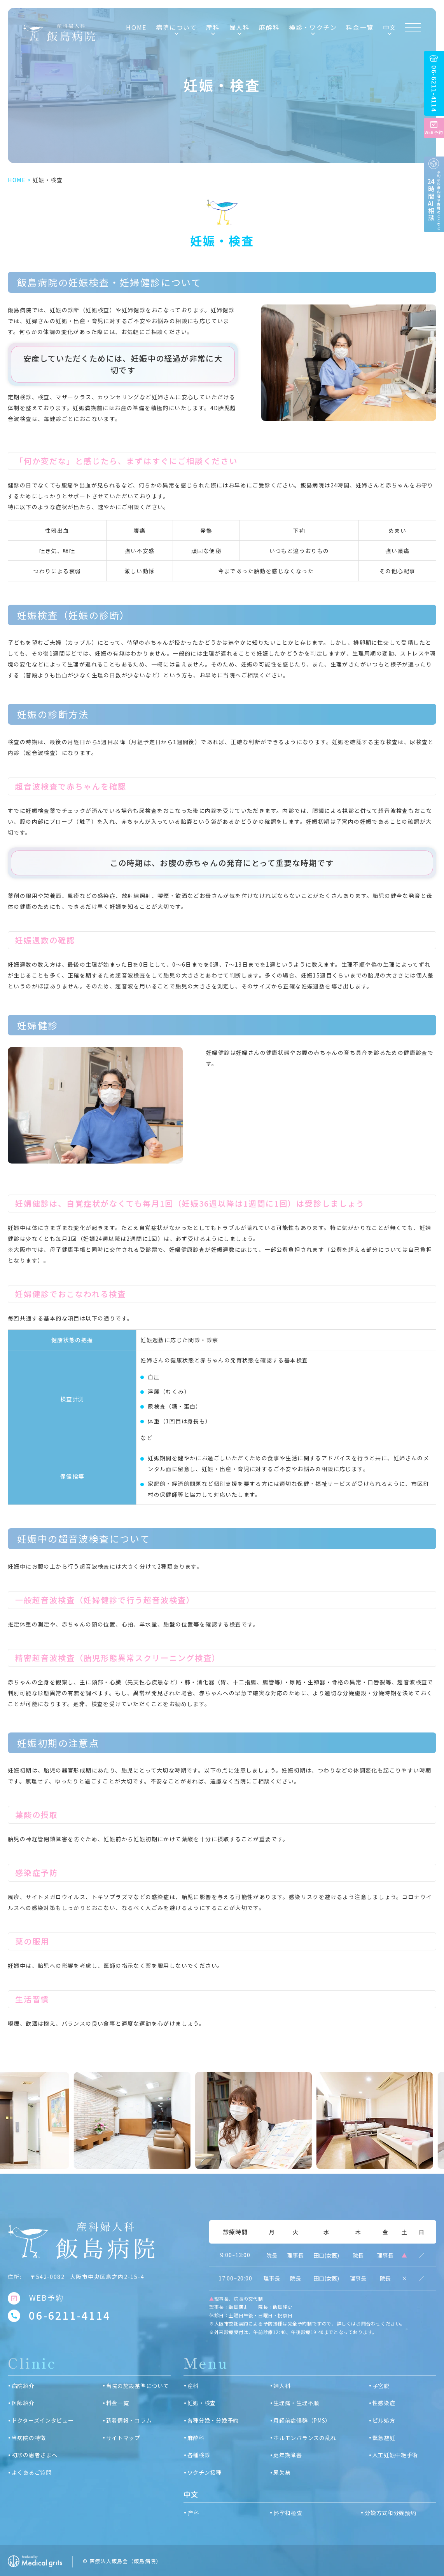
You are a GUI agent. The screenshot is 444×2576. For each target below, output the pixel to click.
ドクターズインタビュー (43, 2420)
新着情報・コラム (129, 2420)
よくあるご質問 (32, 2472)
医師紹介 (23, 2403)
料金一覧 (359, 27)
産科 (193, 2386)
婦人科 (281, 2386)
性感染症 (383, 2403)
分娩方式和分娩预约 (390, 2513)
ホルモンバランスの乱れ (304, 2438)
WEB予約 (46, 2297)
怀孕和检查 (288, 2513)
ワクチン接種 (204, 2472)
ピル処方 (383, 2420)
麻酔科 (269, 27)
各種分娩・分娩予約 (213, 2420)
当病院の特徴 (29, 2438)
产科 (193, 2513)
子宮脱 (381, 2386)
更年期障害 (287, 2455)
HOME (136, 27)
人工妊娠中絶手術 (395, 2455)
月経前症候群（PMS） (302, 2420)
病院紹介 (23, 2386)
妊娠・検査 (201, 2403)
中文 (390, 27)
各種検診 (198, 2455)
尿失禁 (281, 2472)
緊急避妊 (383, 2438)
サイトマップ (123, 2438)
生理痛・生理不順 (296, 2403)
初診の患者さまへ (35, 2455)
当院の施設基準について (137, 2386)
